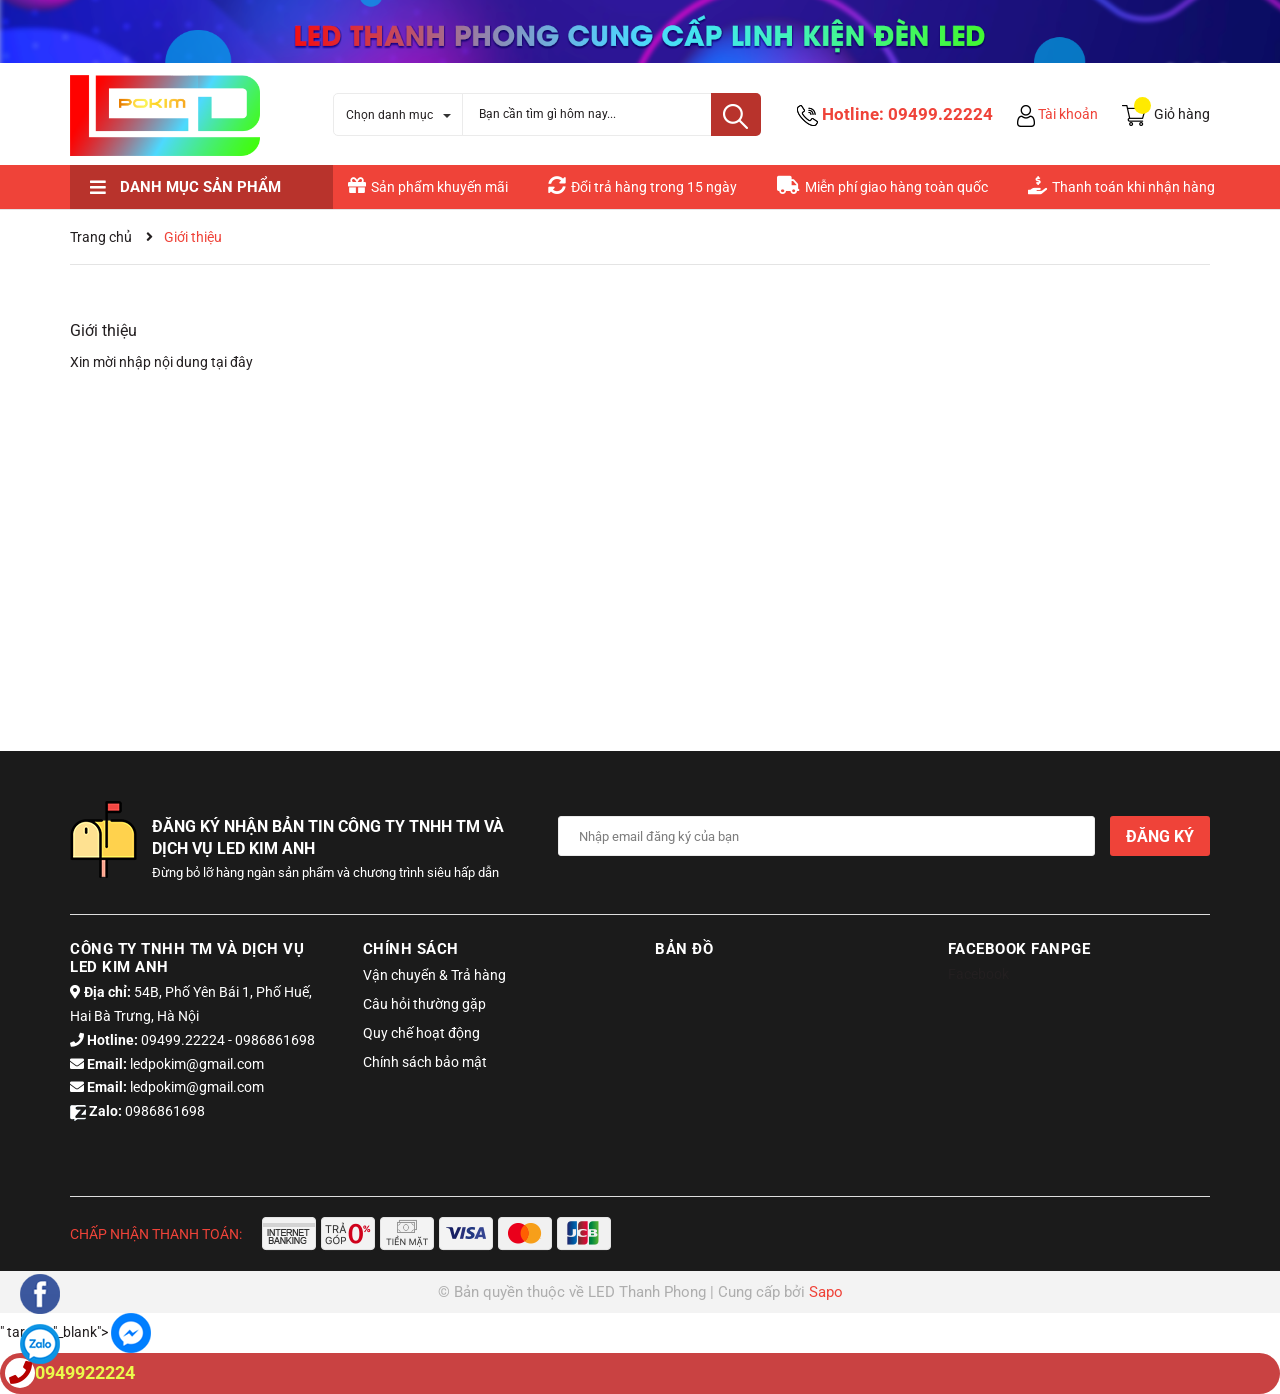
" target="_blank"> (75, 1332)
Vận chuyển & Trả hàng (434, 975)
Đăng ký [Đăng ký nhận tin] (1160, 836)
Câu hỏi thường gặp (424, 1004)
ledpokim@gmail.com (197, 1064)
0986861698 (275, 1040)
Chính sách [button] (411, 949)
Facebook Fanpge (1019, 949)
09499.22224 (940, 114)
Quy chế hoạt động (421, 1033)
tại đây (232, 362)
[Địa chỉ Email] (827, 836)
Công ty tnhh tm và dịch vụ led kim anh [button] (187, 958)
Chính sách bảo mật (425, 1062)
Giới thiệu (103, 330)
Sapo (826, 1292)
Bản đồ (684, 949)
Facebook (978, 974)
